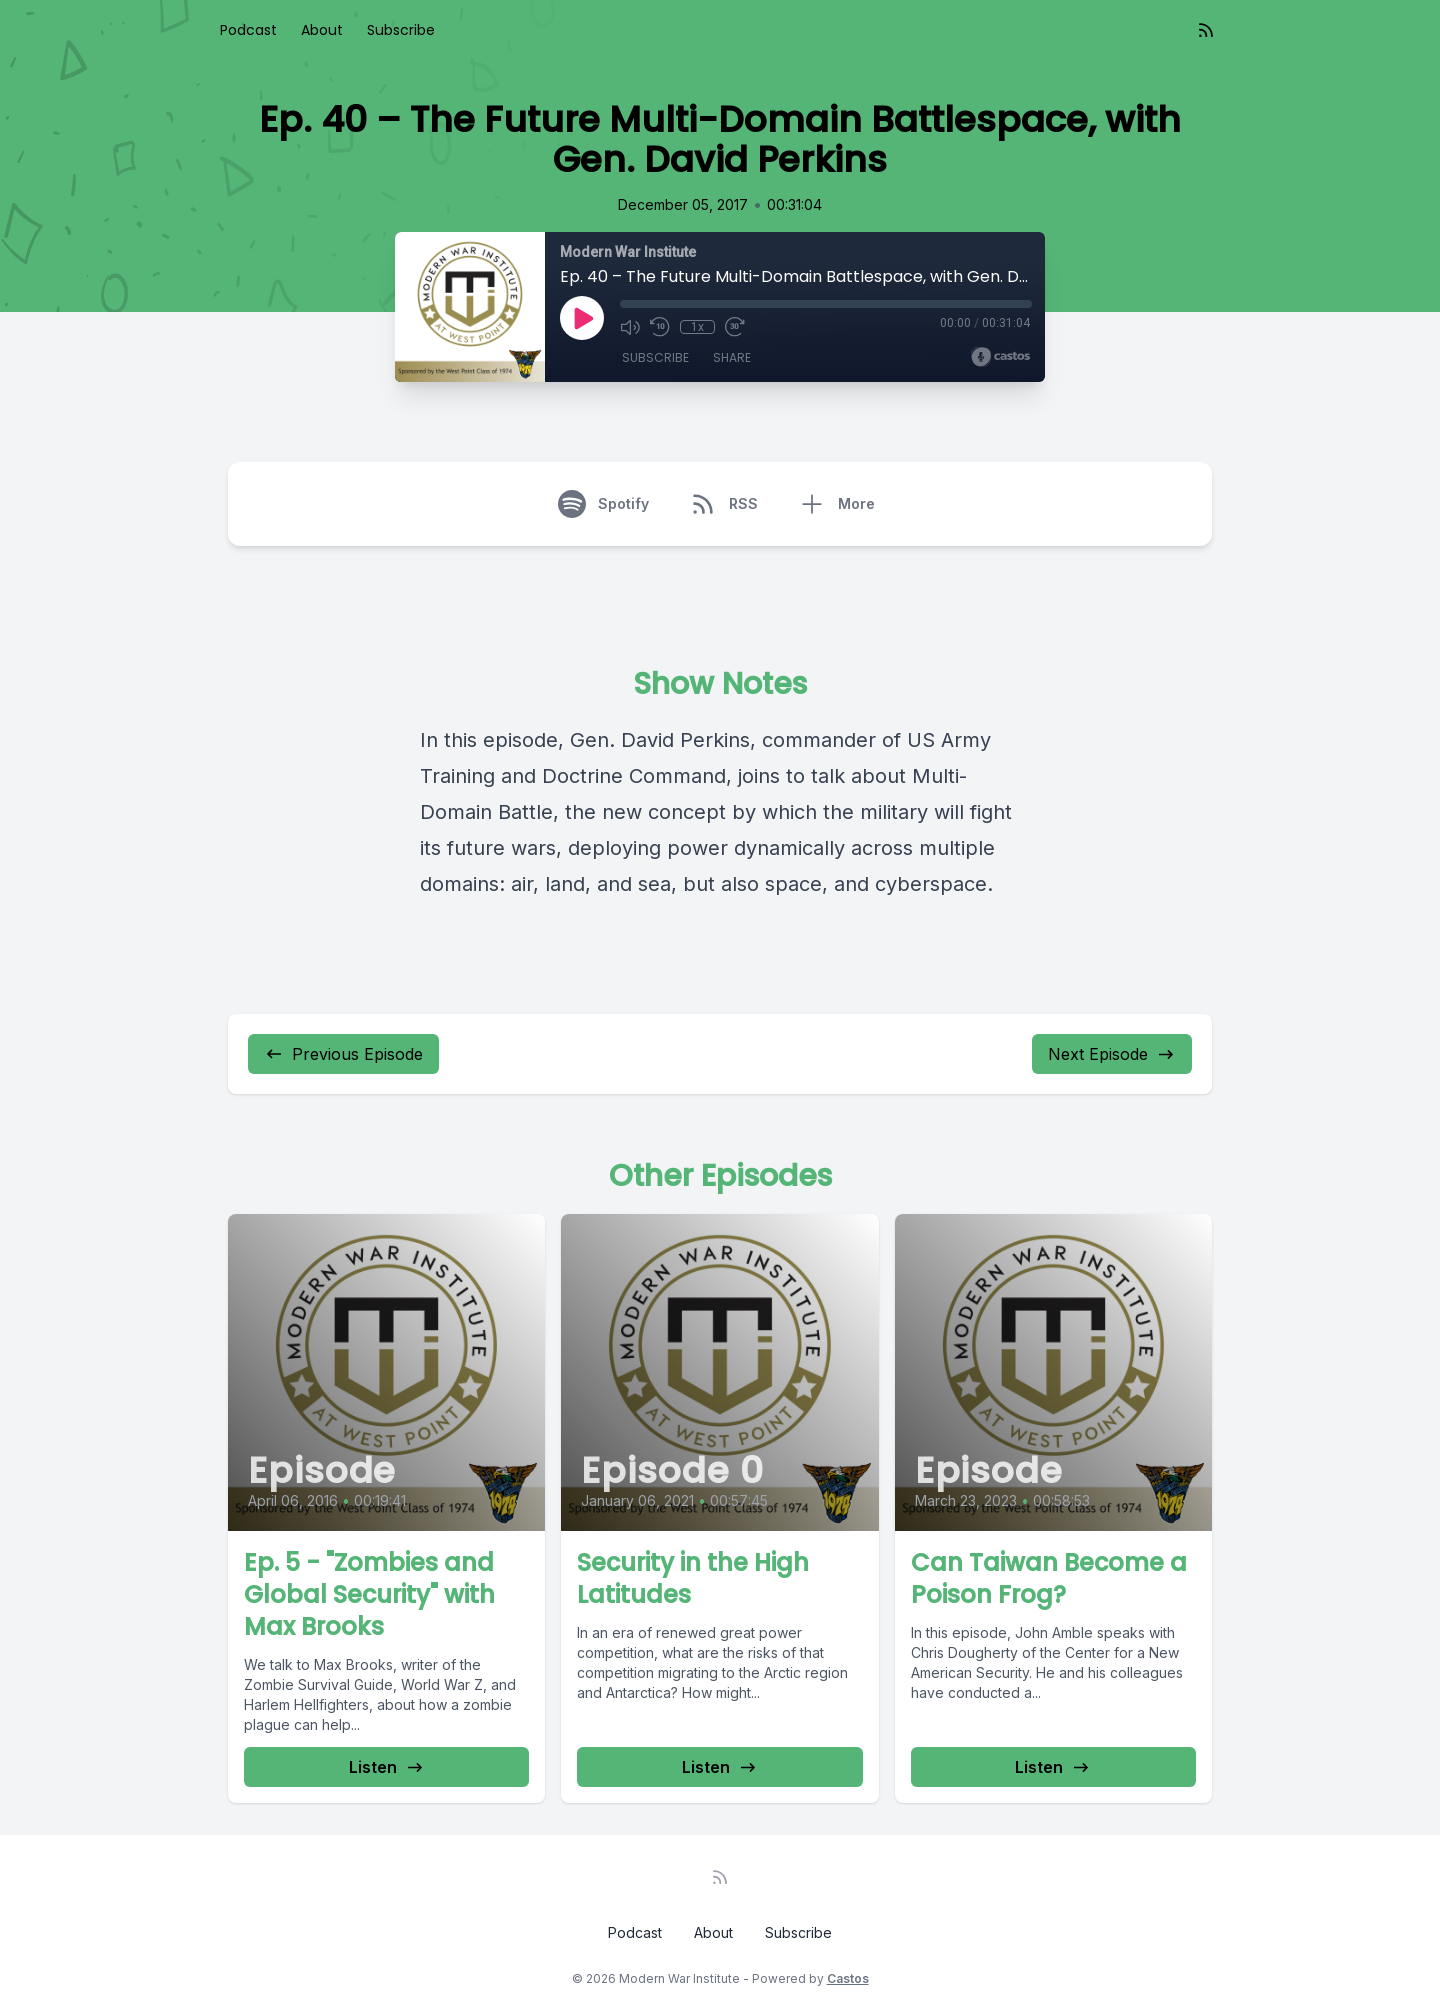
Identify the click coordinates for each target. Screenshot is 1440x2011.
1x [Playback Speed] (696, 327)
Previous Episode (343, 1054)
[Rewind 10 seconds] (660, 327)
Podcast (248, 30)
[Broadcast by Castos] (1000, 357)
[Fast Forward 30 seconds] (732, 327)
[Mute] (630, 327)
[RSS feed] (1206, 30)
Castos (848, 1978)
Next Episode (1112, 1054)
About (322, 30)
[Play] (582, 318)
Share (732, 359)
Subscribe (401, 30)
